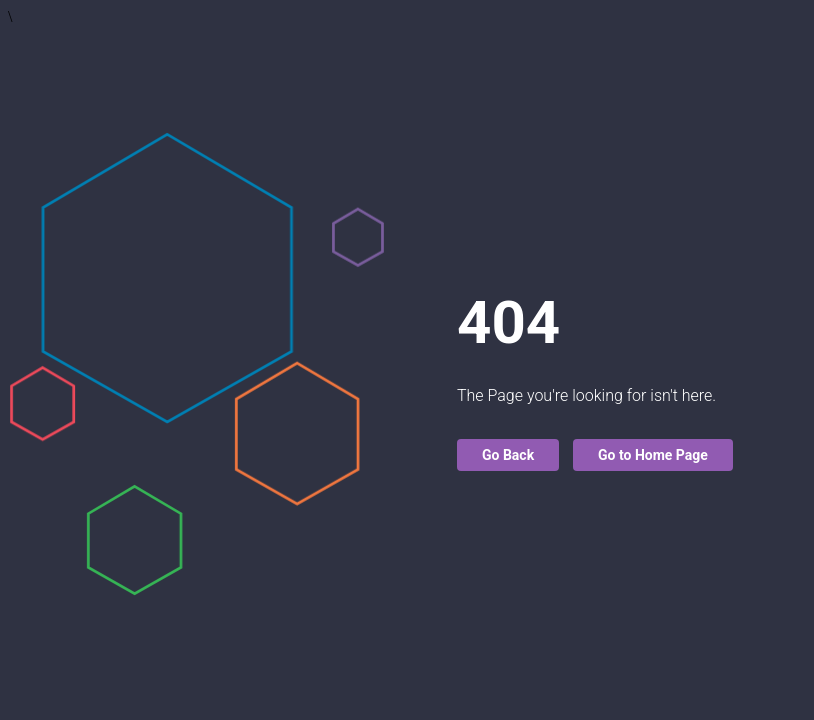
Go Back (508, 455)
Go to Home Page (653, 455)
